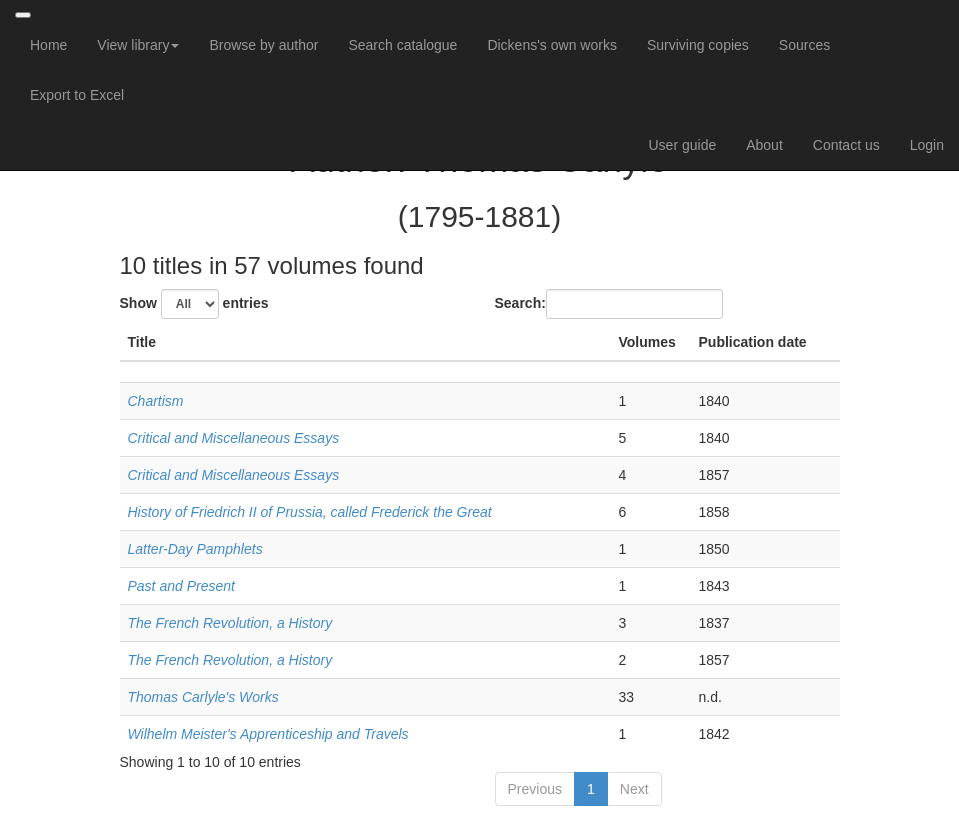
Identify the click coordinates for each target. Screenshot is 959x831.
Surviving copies (698, 45)
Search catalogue (402, 45)
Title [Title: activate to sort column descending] (142, 342)
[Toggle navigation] (23, 15)
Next (634, 789)
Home (48, 45)
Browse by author (263, 45)
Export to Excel (77, 95)
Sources (804, 45)
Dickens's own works (552, 45)
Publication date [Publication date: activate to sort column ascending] (753, 342)
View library (138, 45)
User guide (683, 145)
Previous (535, 789)
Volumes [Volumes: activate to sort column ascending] (647, 342)
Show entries (194, 304)
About (764, 145)
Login (927, 145)
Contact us (846, 145)
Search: (609, 304)
